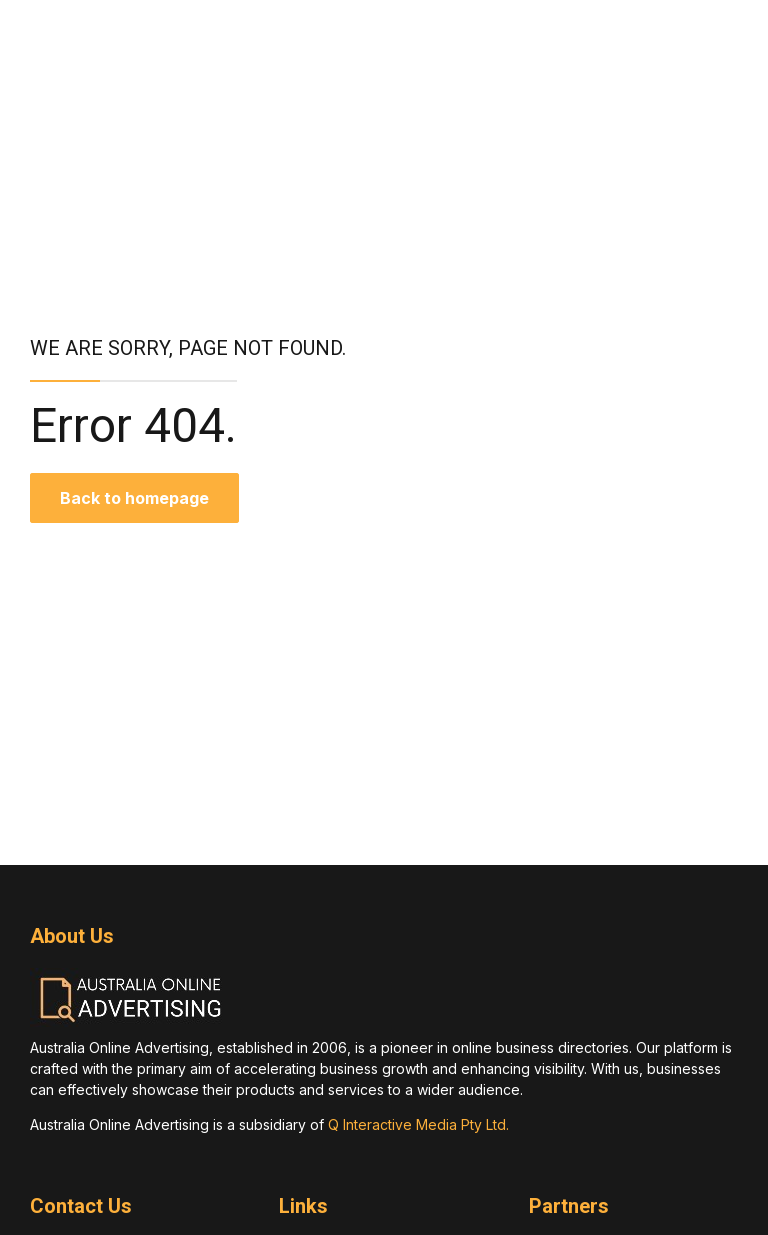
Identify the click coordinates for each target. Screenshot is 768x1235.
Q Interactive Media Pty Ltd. (418, 1124)
